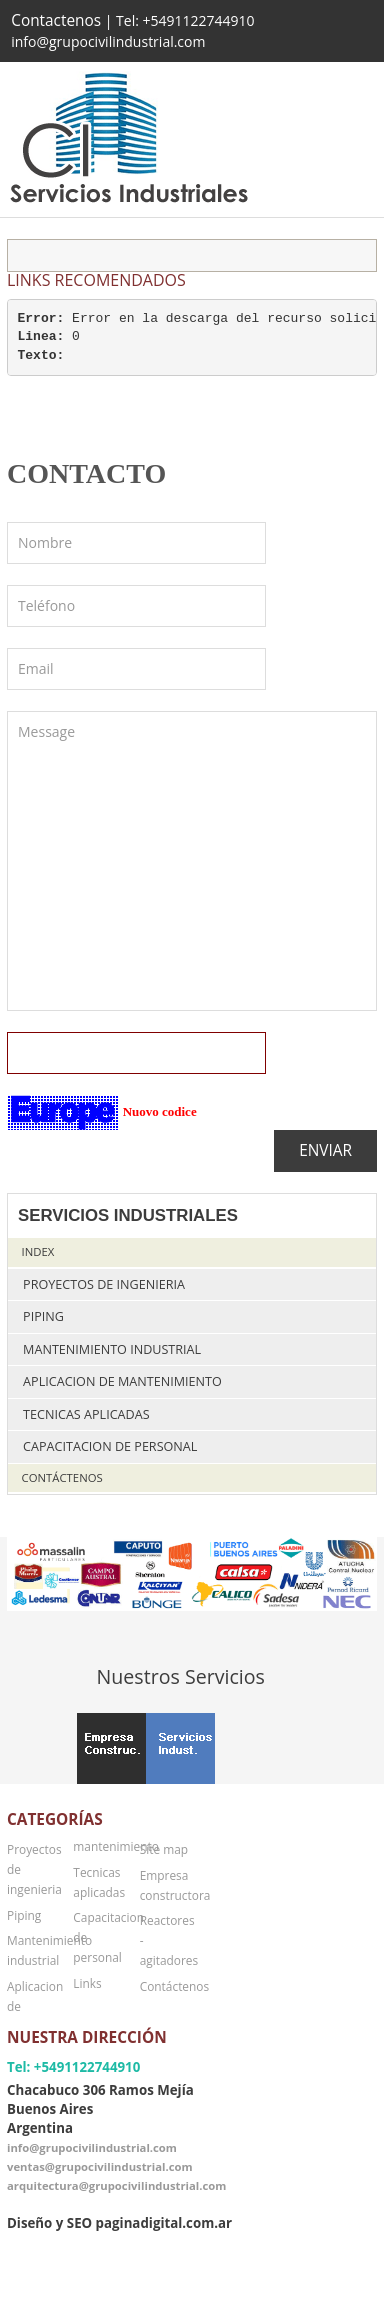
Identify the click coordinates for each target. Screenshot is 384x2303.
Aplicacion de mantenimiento (122, 1381)
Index (38, 1251)
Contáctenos (62, 1477)
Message (192, 861)
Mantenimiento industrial (112, 1349)
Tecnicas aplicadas (86, 1414)
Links (87, 1983)
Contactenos (56, 20)
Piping (43, 1316)
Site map (164, 1849)
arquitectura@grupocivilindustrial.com (116, 2185)
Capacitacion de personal (110, 1446)
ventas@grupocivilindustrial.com (100, 2166)
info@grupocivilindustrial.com (92, 2147)
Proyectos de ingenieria (104, 1284)
